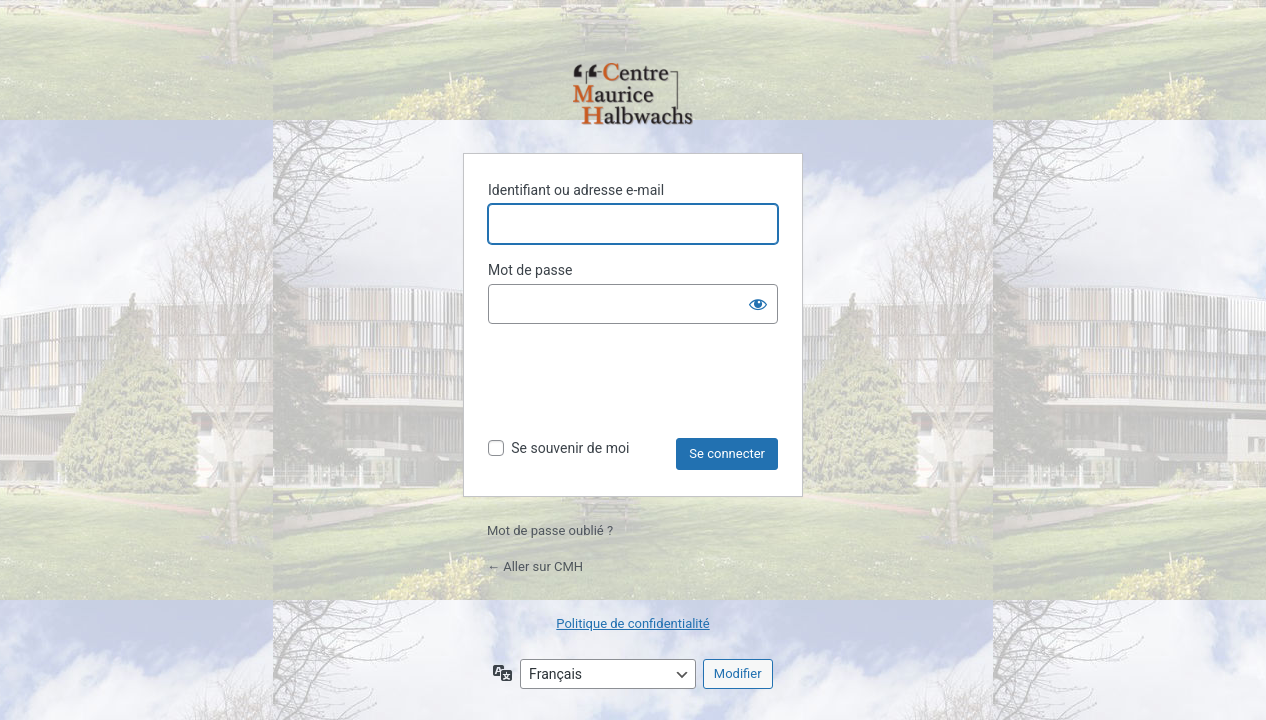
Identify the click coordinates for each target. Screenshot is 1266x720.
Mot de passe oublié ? (550, 530)
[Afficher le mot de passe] (758, 304)
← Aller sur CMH (535, 566)
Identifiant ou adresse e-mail (576, 190)
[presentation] (640, 389)
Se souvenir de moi (570, 448)
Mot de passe (530, 270)
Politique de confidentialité (632, 623)
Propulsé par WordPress (633, 95)
